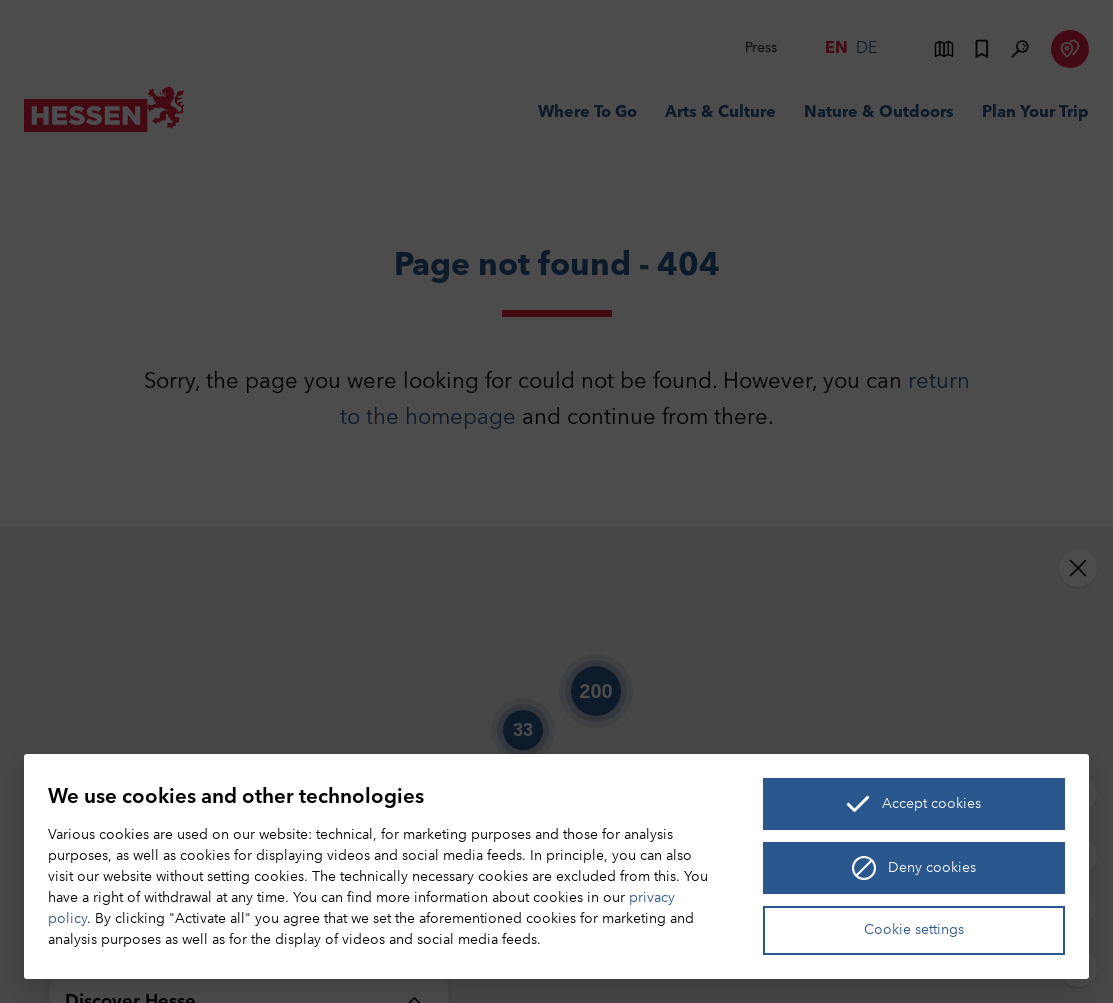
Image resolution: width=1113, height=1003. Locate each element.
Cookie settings (914, 930)
